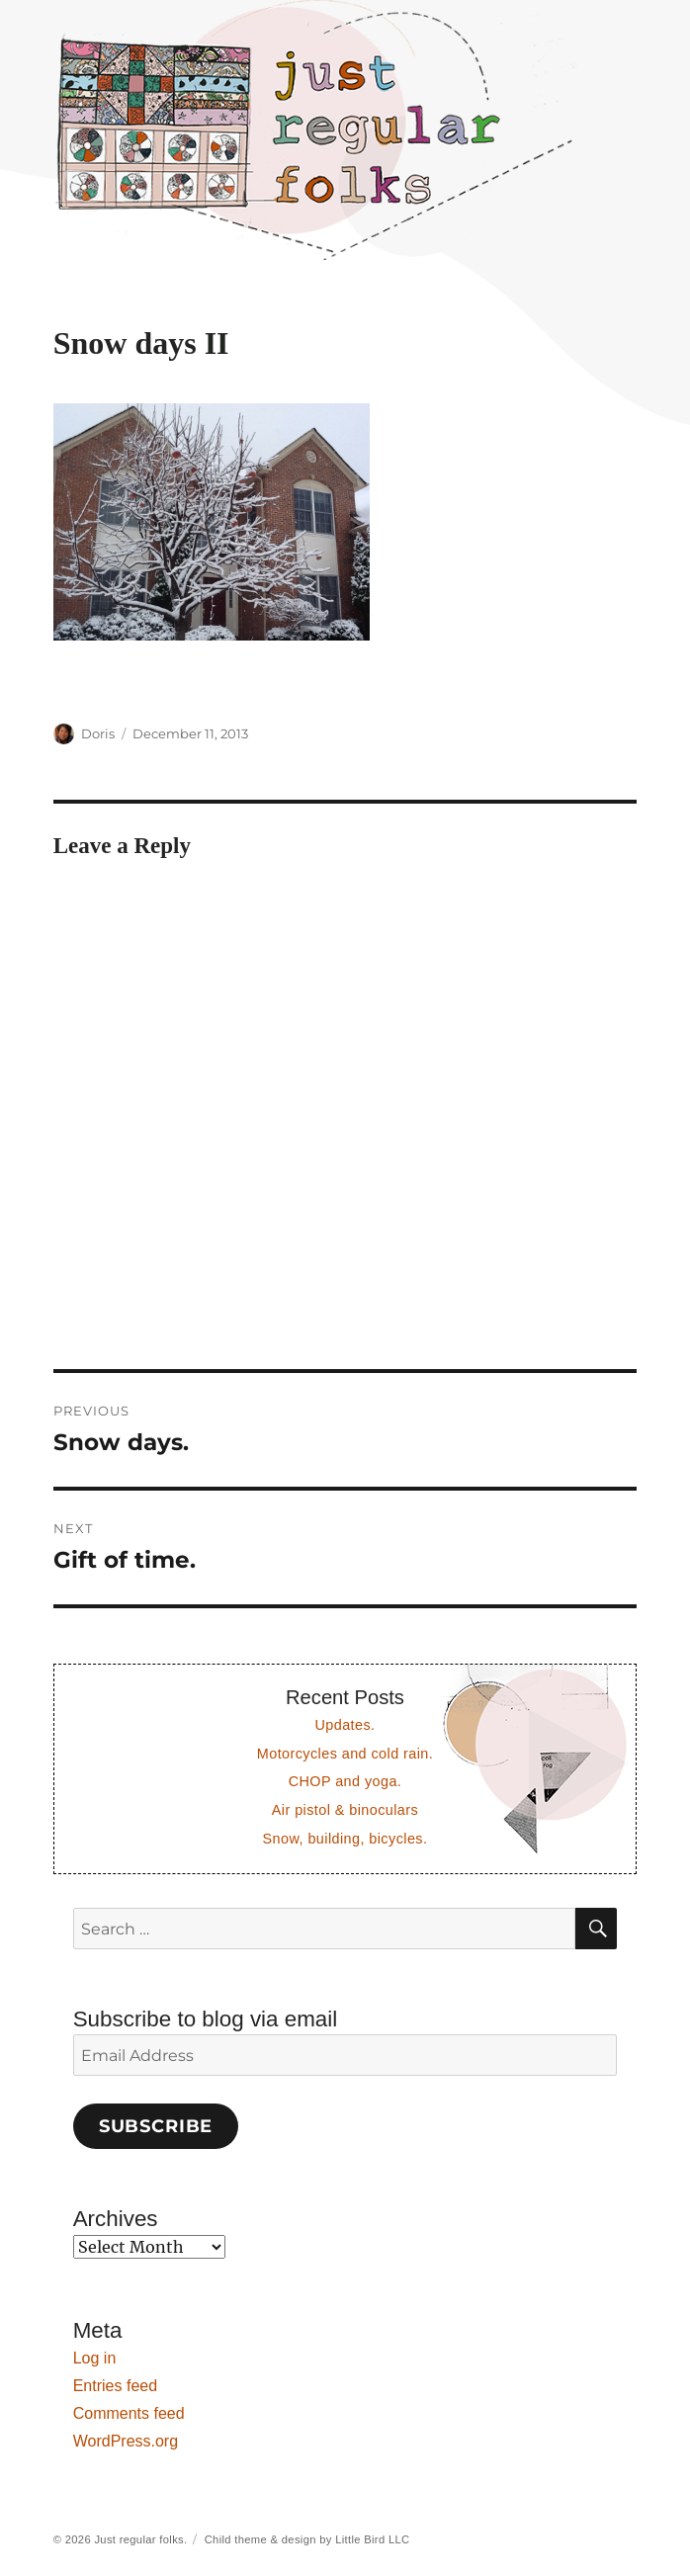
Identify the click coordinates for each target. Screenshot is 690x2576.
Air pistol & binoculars (345, 1810)
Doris (98, 733)
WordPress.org (125, 2441)
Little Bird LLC (372, 2539)
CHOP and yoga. (345, 1781)
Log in (95, 2358)
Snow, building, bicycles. (345, 1838)
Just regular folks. (140, 2539)
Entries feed (115, 2385)
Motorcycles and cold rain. (345, 1753)
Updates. (344, 1725)
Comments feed (129, 2413)
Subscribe (156, 2126)
